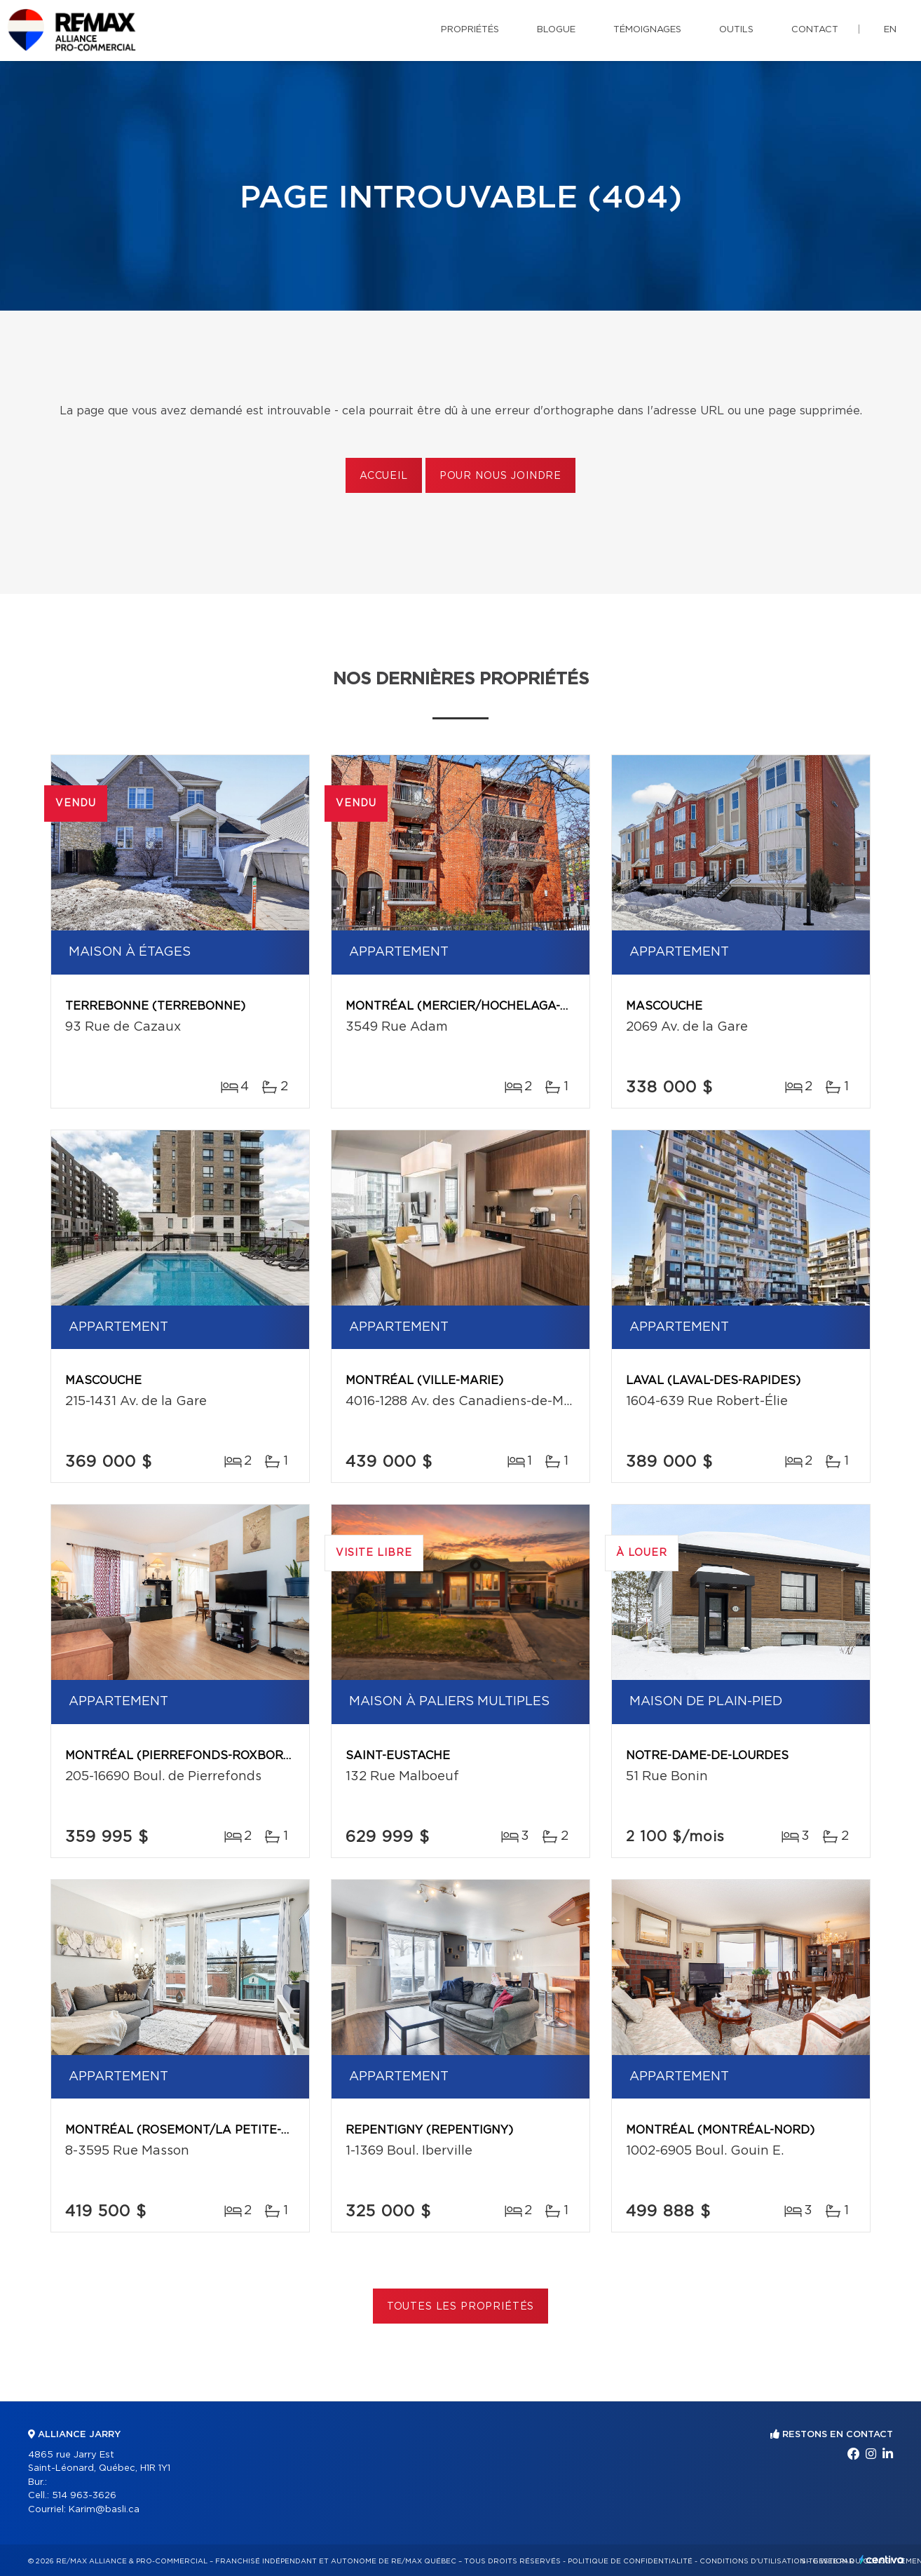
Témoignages (647, 29)
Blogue (556, 29)
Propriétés (470, 29)
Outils (736, 29)
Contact (814, 29)
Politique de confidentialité (630, 2561)
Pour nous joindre (500, 476)
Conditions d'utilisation (752, 2561)
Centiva (881, 2559)
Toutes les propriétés (461, 2307)
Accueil (384, 476)
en (890, 29)
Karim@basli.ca (104, 2509)
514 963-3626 (84, 2495)
